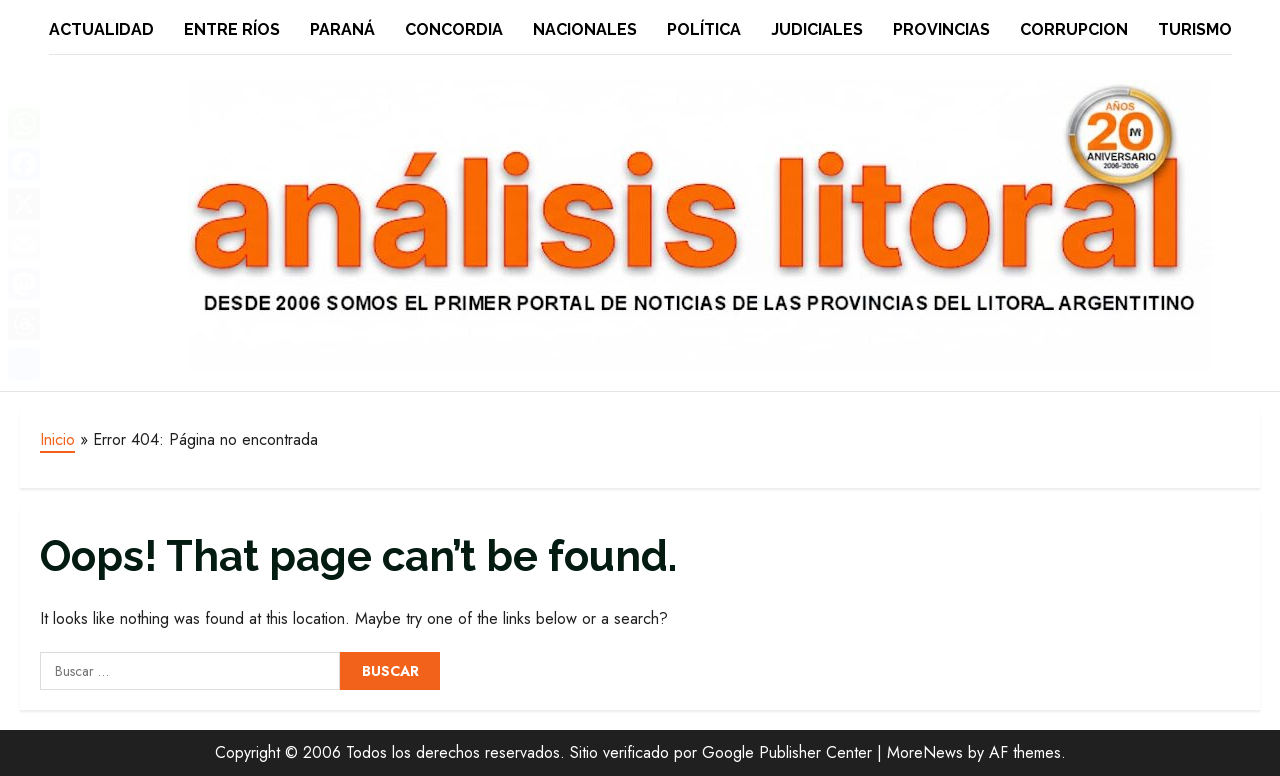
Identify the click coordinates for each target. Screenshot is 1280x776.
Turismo (1195, 29)
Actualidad (101, 29)
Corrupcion (1074, 29)
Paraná (342, 29)
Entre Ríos (232, 29)
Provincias (941, 29)
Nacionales (585, 29)
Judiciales (817, 29)
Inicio (57, 439)
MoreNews (925, 752)
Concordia (454, 29)
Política (704, 29)
